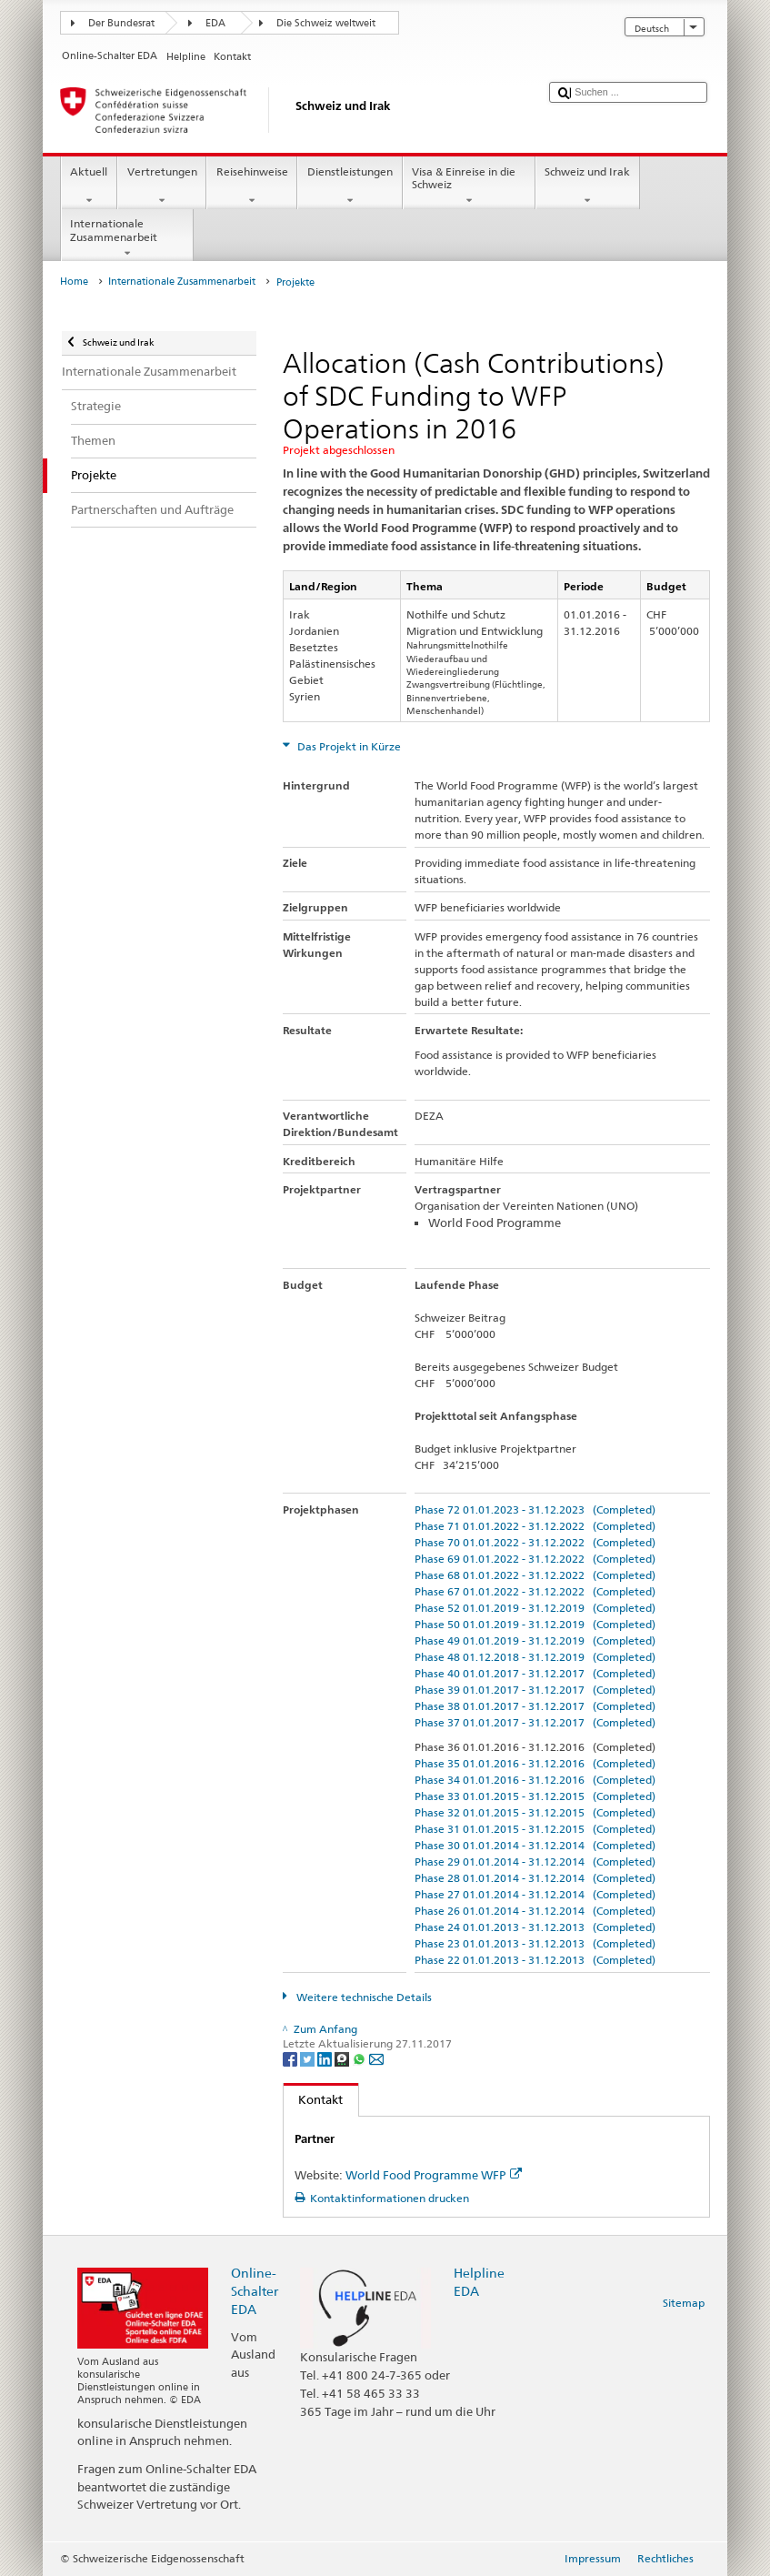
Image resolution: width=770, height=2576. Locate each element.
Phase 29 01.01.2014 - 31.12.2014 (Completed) (535, 1861)
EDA (215, 23)
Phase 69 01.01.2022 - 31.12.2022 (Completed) (535, 1559)
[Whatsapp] (360, 2058)
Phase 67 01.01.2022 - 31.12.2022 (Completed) (535, 1591)
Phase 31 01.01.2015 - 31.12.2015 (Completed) (535, 1829)
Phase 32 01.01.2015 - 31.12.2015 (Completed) (535, 1812)
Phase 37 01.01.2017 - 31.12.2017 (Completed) (535, 1722)
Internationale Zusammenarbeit (127, 238)
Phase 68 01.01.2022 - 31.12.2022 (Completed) (535, 1575)
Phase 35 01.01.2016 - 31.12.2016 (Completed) (535, 1763)
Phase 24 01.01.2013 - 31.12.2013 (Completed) (535, 1927)
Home (74, 281)
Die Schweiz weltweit (325, 23)
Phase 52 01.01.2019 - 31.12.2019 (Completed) (535, 1608)
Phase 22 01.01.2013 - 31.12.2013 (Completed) (535, 1960)
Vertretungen (161, 186)
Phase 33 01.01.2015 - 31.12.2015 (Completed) (535, 1796)
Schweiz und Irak (587, 186)
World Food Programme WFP (433, 2175)
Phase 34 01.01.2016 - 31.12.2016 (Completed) (535, 1780)
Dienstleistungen (349, 186)
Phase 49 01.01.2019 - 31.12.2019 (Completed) (535, 1640)
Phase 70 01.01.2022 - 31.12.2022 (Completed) (535, 1542)
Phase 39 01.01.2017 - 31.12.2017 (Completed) (535, 1690)
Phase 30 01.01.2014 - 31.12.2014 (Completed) (535, 1845)
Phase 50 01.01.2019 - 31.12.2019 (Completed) (535, 1624)
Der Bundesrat (121, 23)
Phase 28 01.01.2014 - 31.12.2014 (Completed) (535, 1878)
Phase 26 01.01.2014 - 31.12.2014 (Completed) (535, 1911)
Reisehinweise (251, 186)
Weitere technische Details (363, 1997)
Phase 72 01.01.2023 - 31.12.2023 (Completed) (535, 1509)
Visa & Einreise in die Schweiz (469, 186)
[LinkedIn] (326, 2058)
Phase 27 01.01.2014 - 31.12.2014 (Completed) (535, 1894)
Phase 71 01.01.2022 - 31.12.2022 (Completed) (535, 1526)
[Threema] (343, 2058)
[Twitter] (308, 2058)
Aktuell (89, 186)
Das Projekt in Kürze (348, 746)
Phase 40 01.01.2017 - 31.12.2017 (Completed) (535, 1673)
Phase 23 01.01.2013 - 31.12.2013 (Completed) (535, 1943)
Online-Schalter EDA (254, 2291)
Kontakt (314, 2099)
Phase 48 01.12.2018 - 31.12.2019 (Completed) (535, 1657)
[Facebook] (291, 2058)
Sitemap (684, 2302)
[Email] (376, 2058)
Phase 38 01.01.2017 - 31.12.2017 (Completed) (535, 1706)
